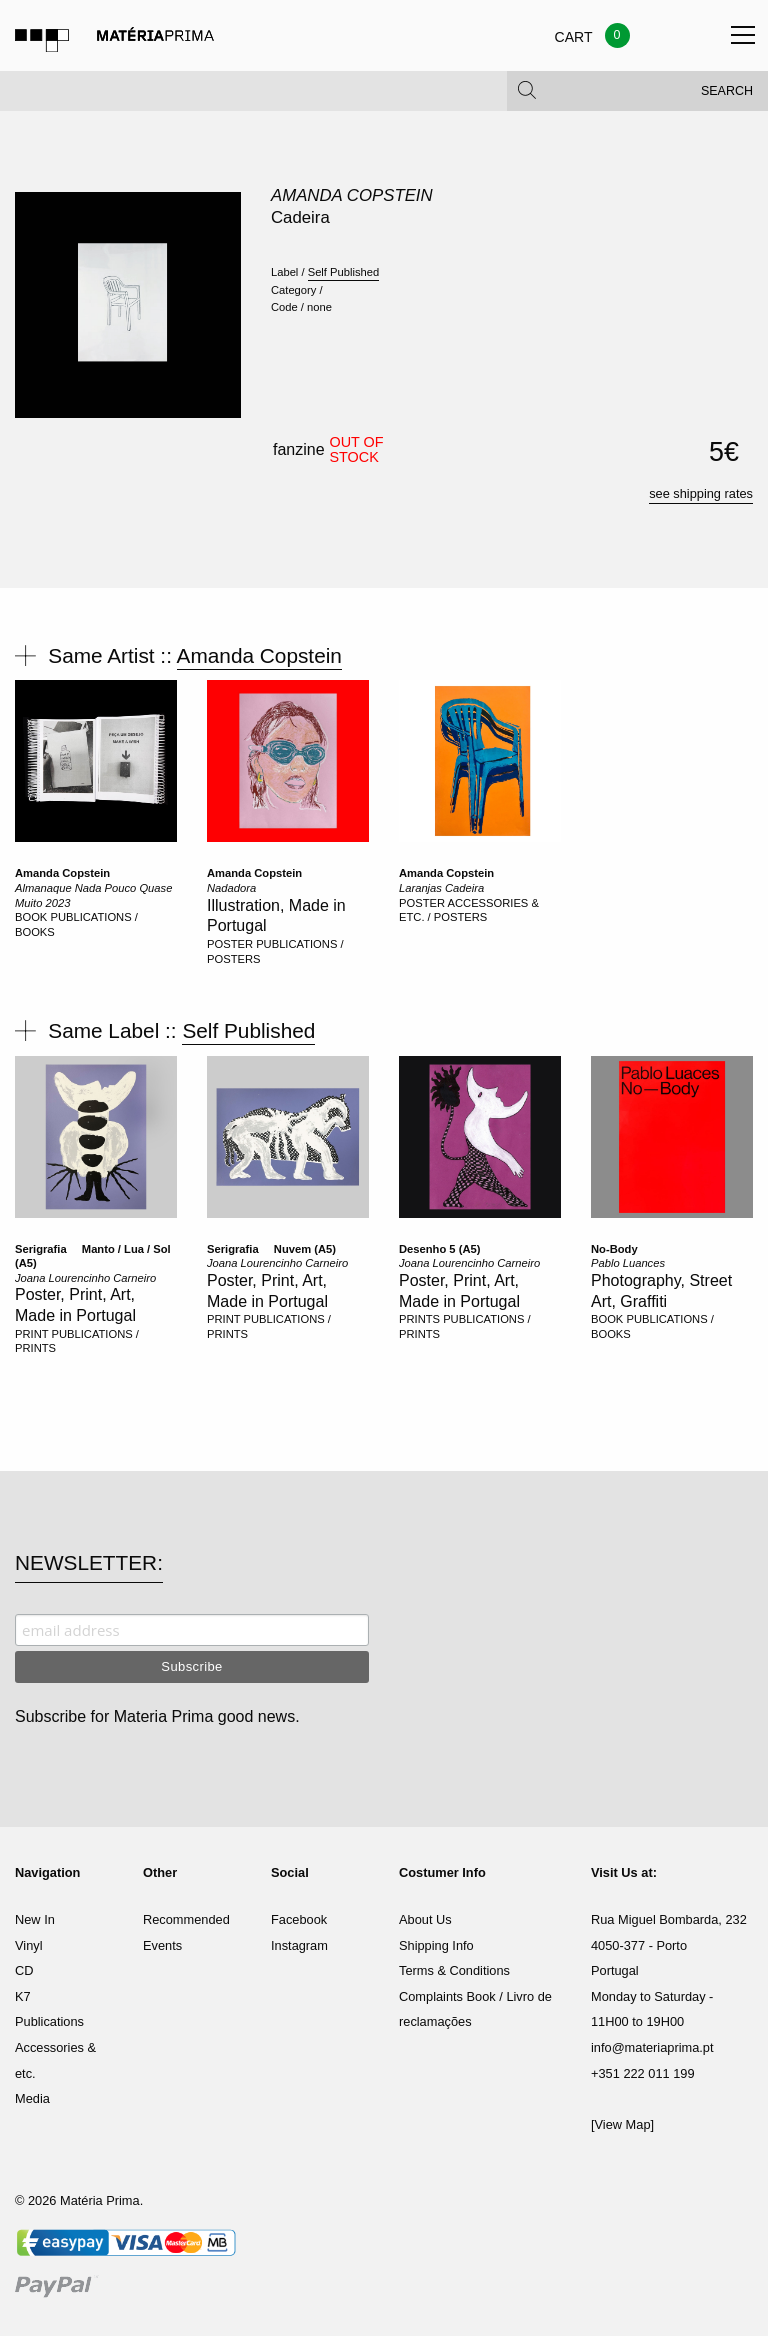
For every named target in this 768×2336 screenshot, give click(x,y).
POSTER (230, 944)
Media (32, 2098)
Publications (49, 2021)
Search (727, 100)
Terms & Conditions (454, 1970)
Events (162, 1945)
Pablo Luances (628, 1263)
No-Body (614, 1249)
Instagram (299, 1945)
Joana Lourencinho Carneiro (85, 1278)
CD (24, 1970)
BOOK (31, 917)
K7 (23, 1996)
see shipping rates (701, 493)
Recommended (186, 1919)
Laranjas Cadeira (441, 888)
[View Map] (622, 2124)
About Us (425, 1919)
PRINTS (419, 1319)
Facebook (299, 1919)
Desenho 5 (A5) (439, 1249)
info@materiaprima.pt (652, 2047)
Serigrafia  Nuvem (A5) (271, 1249)
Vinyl (29, 1945)
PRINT (31, 1334)
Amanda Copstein (352, 195)
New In (35, 1919)
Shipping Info (436, 1945)
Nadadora (231, 888)
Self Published (344, 272)
